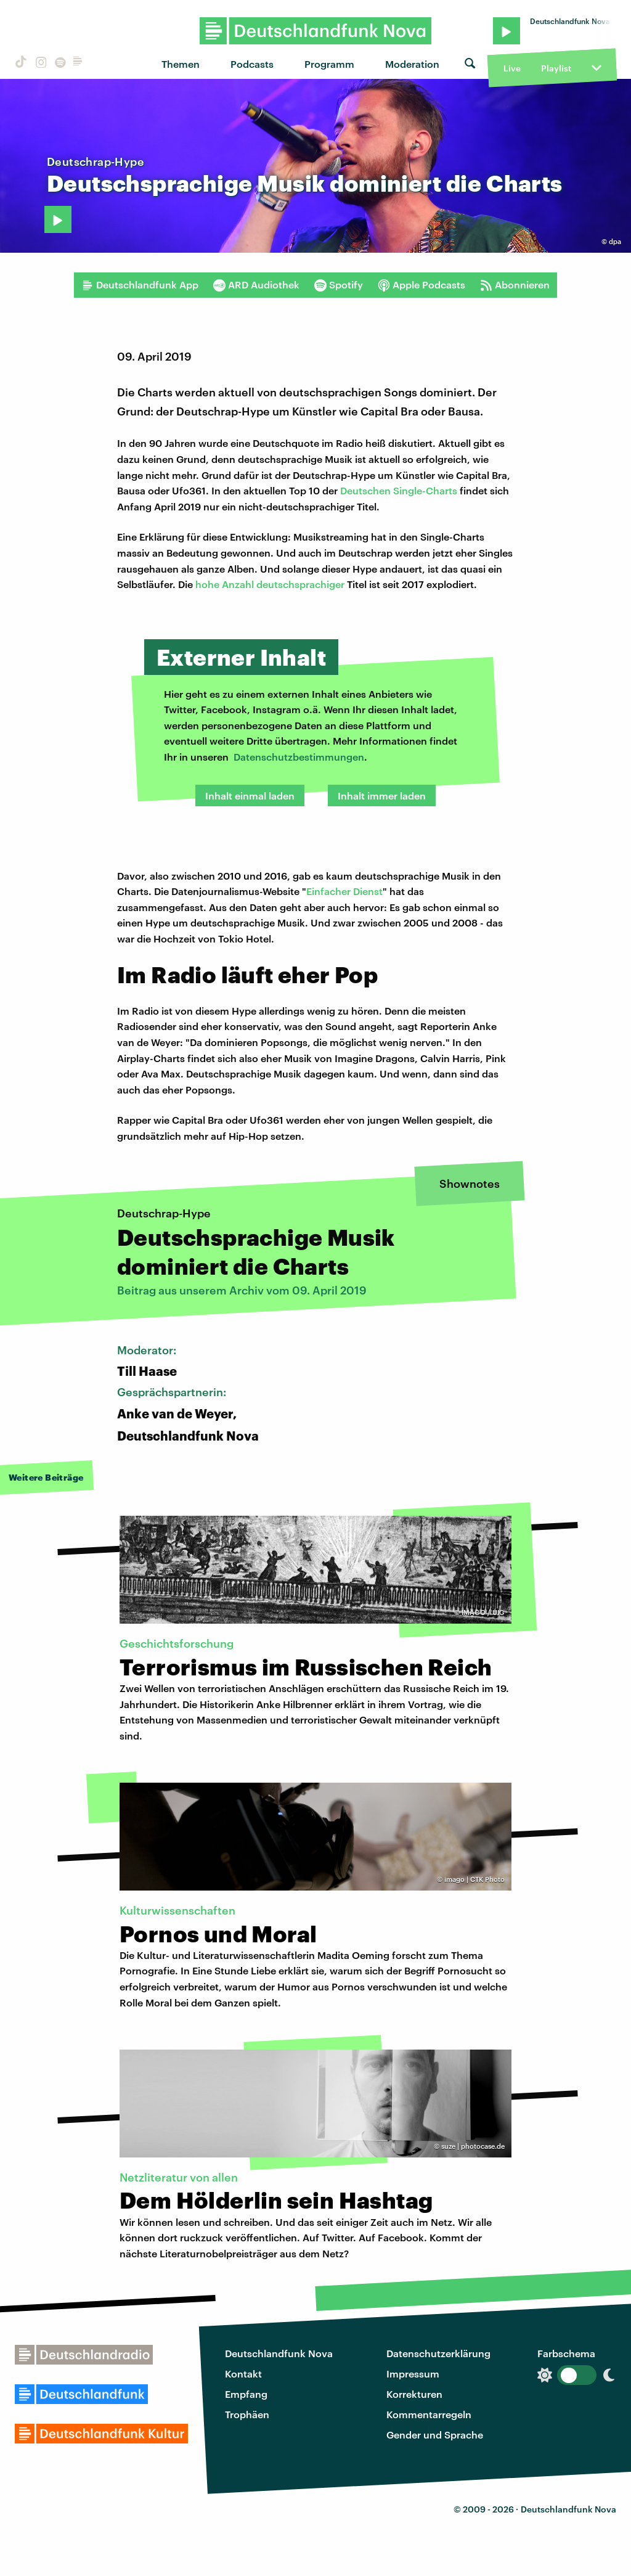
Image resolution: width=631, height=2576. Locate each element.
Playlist (556, 68)
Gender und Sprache (434, 2434)
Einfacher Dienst (344, 891)
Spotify (338, 285)
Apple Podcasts (421, 285)
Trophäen (247, 2414)
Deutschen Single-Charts (398, 490)
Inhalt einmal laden (250, 795)
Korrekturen (414, 2394)
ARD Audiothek (256, 285)
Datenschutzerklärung (438, 2353)
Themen (180, 64)
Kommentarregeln (428, 2414)
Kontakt (243, 2373)
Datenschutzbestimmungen (299, 757)
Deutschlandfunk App (139, 285)
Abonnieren (515, 285)
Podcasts (252, 64)
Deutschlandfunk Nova (279, 2353)
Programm (329, 64)
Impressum (412, 2373)
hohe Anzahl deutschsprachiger (271, 584)
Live (512, 68)
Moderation (412, 64)
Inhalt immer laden (382, 795)
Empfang (246, 2394)
